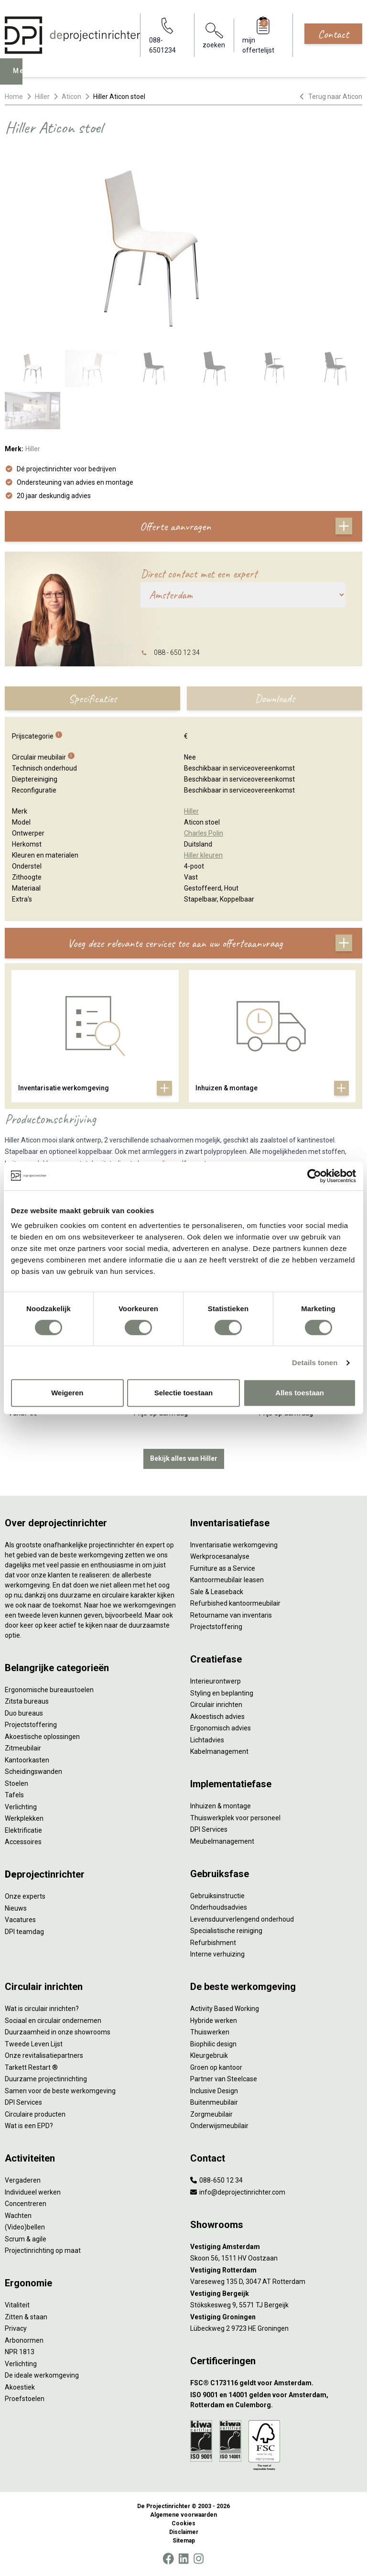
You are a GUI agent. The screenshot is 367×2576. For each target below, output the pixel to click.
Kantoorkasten (27, 1760)
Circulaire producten (35, 2114)
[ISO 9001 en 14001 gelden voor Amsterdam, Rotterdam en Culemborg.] (276, 2400)
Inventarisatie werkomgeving (234, 1545)
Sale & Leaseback (216, 1592)
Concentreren (25, 2203)
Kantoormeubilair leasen (227, 1580)
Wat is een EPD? (29, 2126)
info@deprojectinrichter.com (237, 2192)
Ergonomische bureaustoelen (49, 1690)
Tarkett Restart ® (31, 2067)
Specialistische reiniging (226, 1931)
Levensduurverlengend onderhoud (242, 1919)
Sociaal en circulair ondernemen (53, 2020)
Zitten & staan (26, 2317)
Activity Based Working (224, 2008)
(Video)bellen (25, 2227)
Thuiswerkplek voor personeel (235, 1818)
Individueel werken (33, 2192)
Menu (24, 78)
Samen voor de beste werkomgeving (60, 2091)
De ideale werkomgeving (42, 2375)
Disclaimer (183, 2532)
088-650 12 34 (216, 2180)
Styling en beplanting (221, 1693)
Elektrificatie (23, 1830)
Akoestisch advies (217, 1716)
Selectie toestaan (183, 1393)
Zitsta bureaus (27, 1701)
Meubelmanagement (222, 1841)
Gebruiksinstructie (217, 1896)
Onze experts (25, 1896)
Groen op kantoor (216, 2067)
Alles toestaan (299, 1393)
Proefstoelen (24, 2398)
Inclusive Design (214, 2091)
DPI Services (208, 1829)
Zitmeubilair (23, 1748)
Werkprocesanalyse (219, 1556)
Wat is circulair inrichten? (42, 2008)
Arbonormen (24, 2340)
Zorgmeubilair (211, 2114)
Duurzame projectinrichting (46, 2079)
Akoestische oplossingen (42, 1736)
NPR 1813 (19, 2352)
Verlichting (21, 1807)
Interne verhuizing (217, 1954)
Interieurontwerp (215, 1681)
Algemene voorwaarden (183, 2514)
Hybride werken (213, 2020)
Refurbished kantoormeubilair (235, 1603)
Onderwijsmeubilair (219, 2126)
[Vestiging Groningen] (276, 2317)
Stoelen (16, 1783)
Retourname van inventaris (231, 1615)
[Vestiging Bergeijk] (276, 2294)
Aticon (71, 96)
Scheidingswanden (33, 1771)
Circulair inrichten (216, 1704)
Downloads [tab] (275, 698)
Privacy (16, 2328)
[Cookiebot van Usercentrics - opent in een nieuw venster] (314, 1176)
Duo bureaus (24, 1713)
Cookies (183, 2523)
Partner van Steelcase (223, 2079)
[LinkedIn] (183, 2559)
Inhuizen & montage (220, 1806)
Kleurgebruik (209, 2055)
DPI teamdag (24, 1931)
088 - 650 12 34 (177, 652)
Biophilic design (213, 2044)
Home (14, 96)
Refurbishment (213, 1942)
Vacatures (20, 1920)
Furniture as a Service (222, 1568)
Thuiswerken (209, 2032)
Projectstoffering (31, 1724)
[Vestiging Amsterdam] (276, 2247)
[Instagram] (198, 2559)
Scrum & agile (25, 2239)
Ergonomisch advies (220, 1728)
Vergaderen (23, 2180)
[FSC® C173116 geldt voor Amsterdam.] (276, 2383)
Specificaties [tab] (92, 698)
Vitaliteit (17, 2305)
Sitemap (184, 2540)
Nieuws (16, 1908)
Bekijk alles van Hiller (183, 1458)
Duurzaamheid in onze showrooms (57, 2032)
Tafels (14, 1795)
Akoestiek (20, 2387)
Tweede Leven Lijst (34, 2044)
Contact (333, 34)
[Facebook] (168, 2559)
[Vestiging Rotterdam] (276, 2270)
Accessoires (23, 1842)
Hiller (42, 96)
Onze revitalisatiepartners (44, 2055)
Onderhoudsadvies (218, 1907)
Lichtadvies (207, 1740)
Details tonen (314, 1363)
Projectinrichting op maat (43, 2250)
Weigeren (67, 1393)
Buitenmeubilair (214, 2102)
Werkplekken (24, 1818)
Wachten (18, 2215)
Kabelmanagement (219, 1751)
